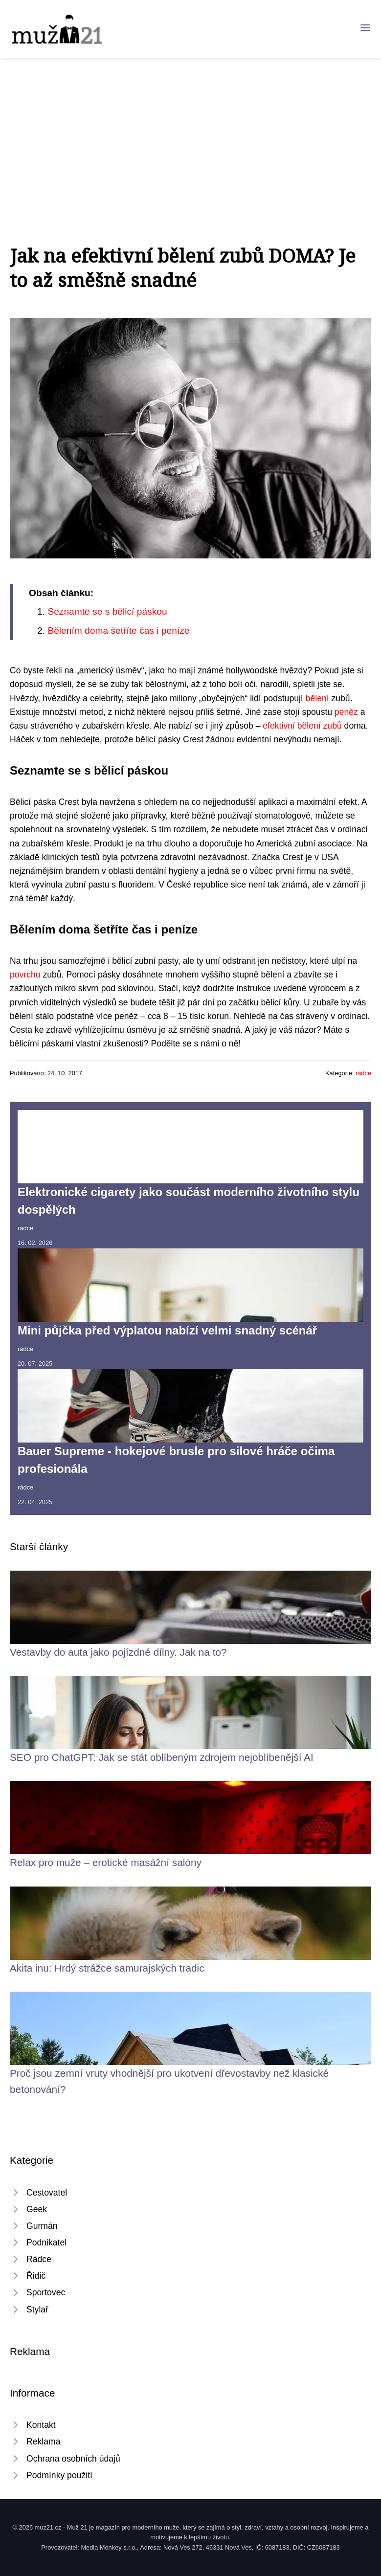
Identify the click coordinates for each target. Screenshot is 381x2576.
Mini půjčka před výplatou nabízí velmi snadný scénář (167, 1330)
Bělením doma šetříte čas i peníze (118, 630)
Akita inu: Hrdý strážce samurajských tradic (107, 1968)
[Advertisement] (190, 131)
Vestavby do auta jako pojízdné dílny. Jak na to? (118, 1652)
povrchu (25, 974)
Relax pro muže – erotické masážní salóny (106, 1862)
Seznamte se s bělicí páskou (107, 611)
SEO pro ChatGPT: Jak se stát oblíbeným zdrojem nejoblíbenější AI (162, 1757)
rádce (363, 1073)
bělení (317, 698)
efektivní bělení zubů (302, 726)
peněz (346, 712)
